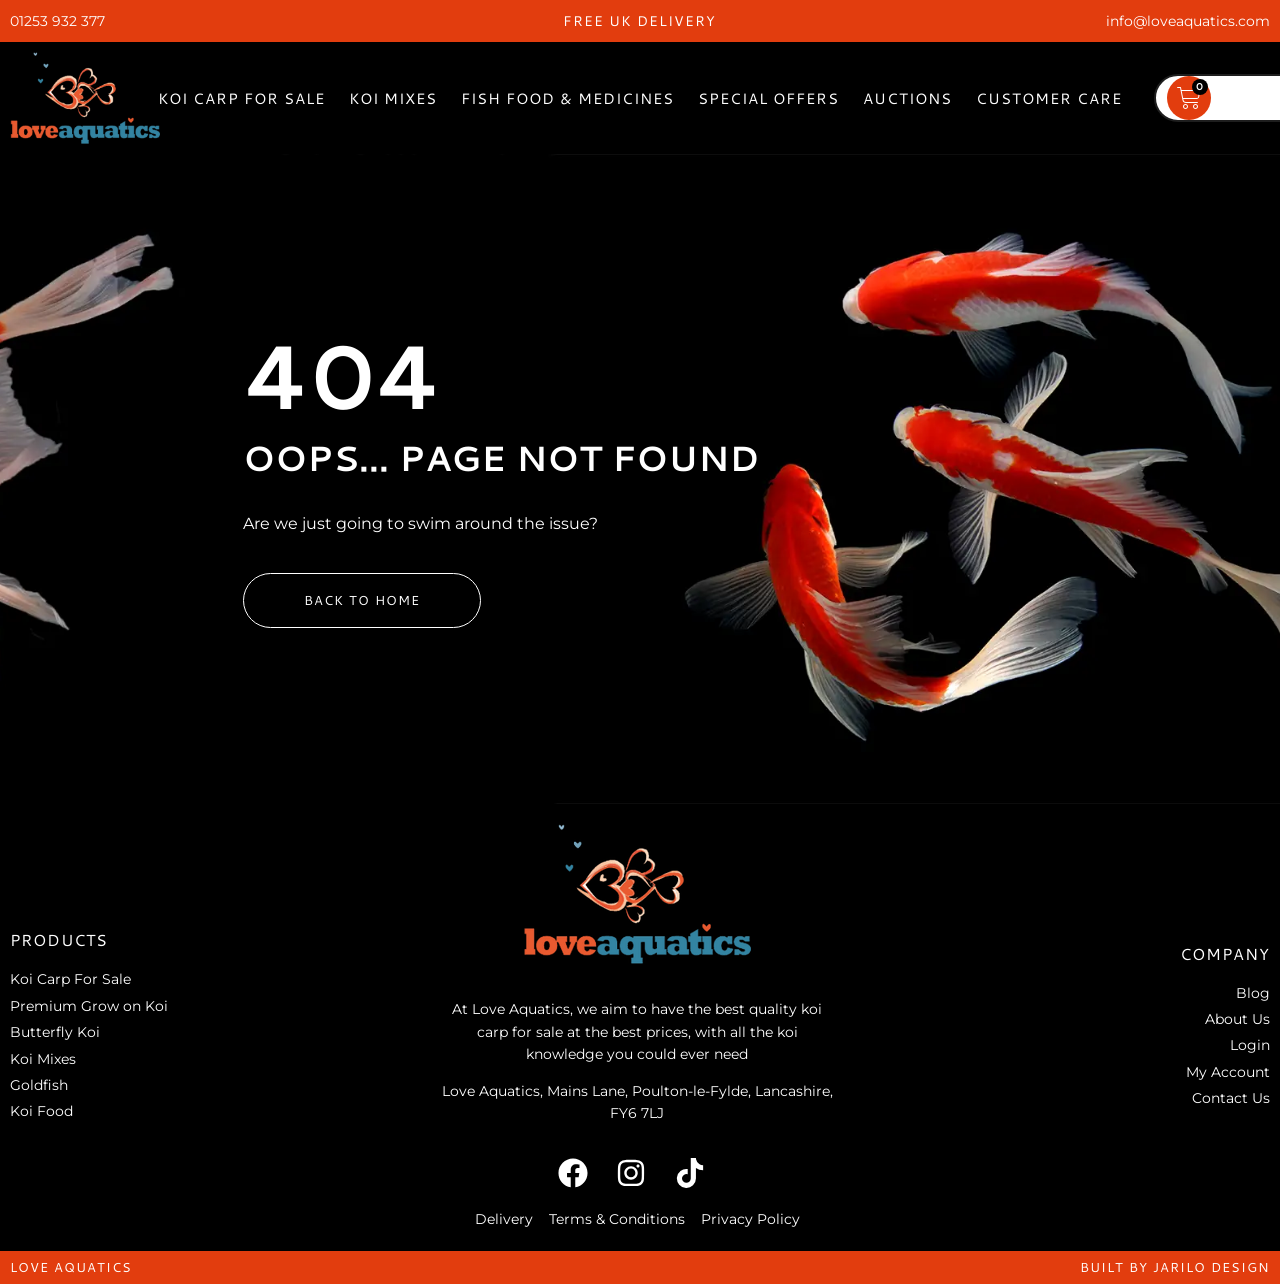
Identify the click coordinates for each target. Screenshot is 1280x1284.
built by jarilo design (1175, 1267)
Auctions (907, 98)
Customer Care (1049, 98)
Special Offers (768, 98)
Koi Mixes (393, 98)
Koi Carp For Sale (241, 98)
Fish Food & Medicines (567, 98)
